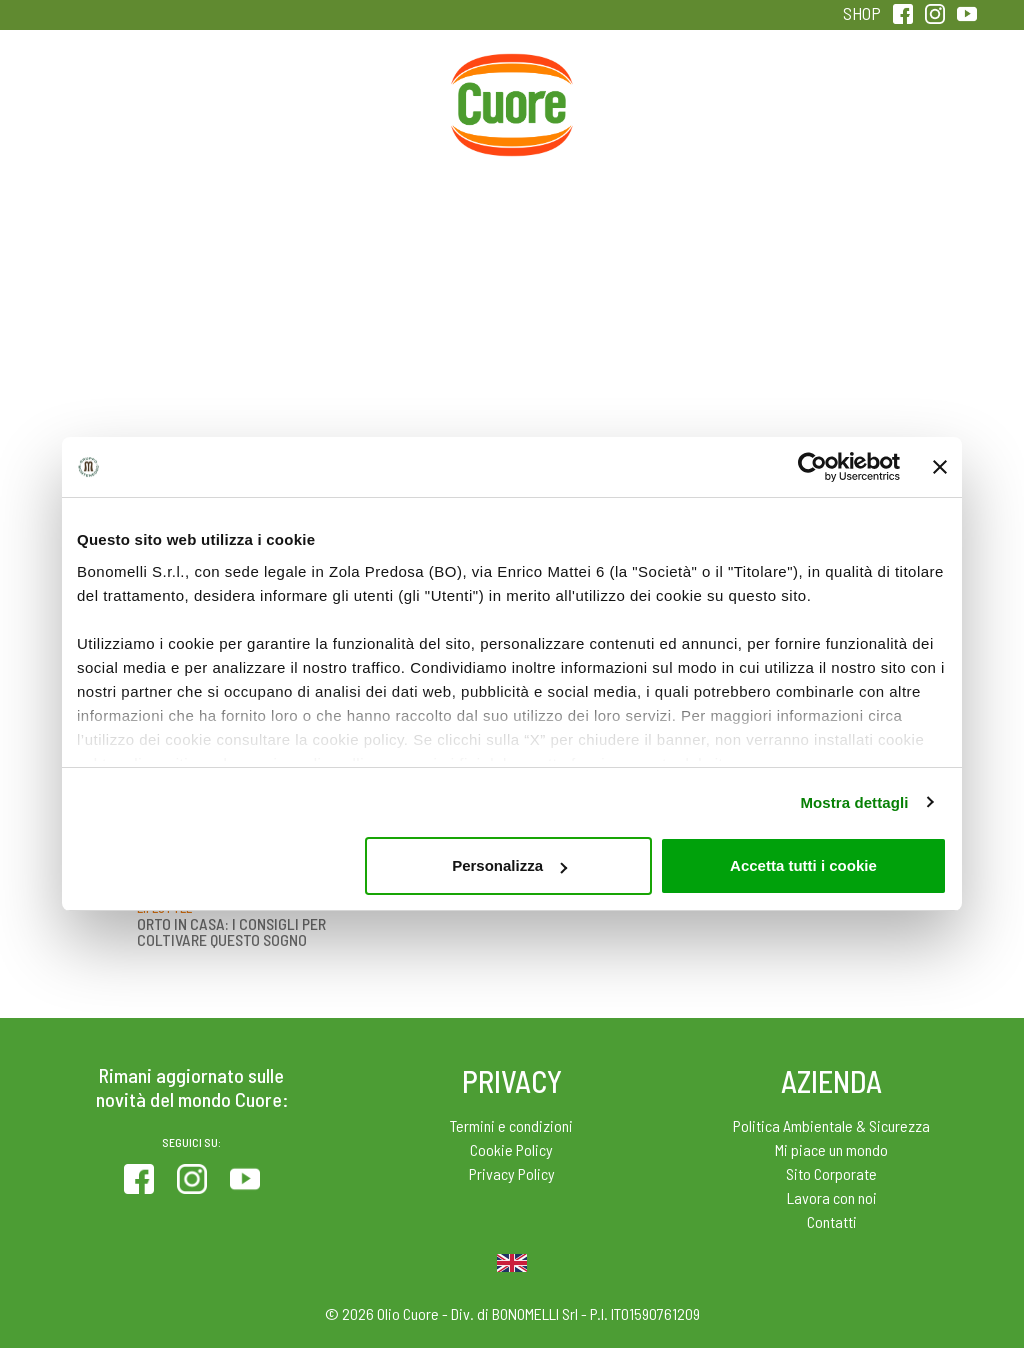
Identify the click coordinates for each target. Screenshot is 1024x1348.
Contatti (832, 1221)
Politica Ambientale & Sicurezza (831, 1125)
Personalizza (509, 865)
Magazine (644, 98)
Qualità (777, 98)
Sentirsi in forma (911, 111)
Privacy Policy (512, 1173)
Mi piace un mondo (831, 1149)
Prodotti (113, 98)
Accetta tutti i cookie (803, 865)
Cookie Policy (511, 1149)
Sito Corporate (831, 1173)
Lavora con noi (832, 1197)
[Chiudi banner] (940, 467)
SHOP (862, 13)
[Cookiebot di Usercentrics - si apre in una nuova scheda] (812, 467)
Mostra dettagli (854, 802)
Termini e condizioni (511, 1125)
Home (512, 76)
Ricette (379, 98)
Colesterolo (246, 98)
